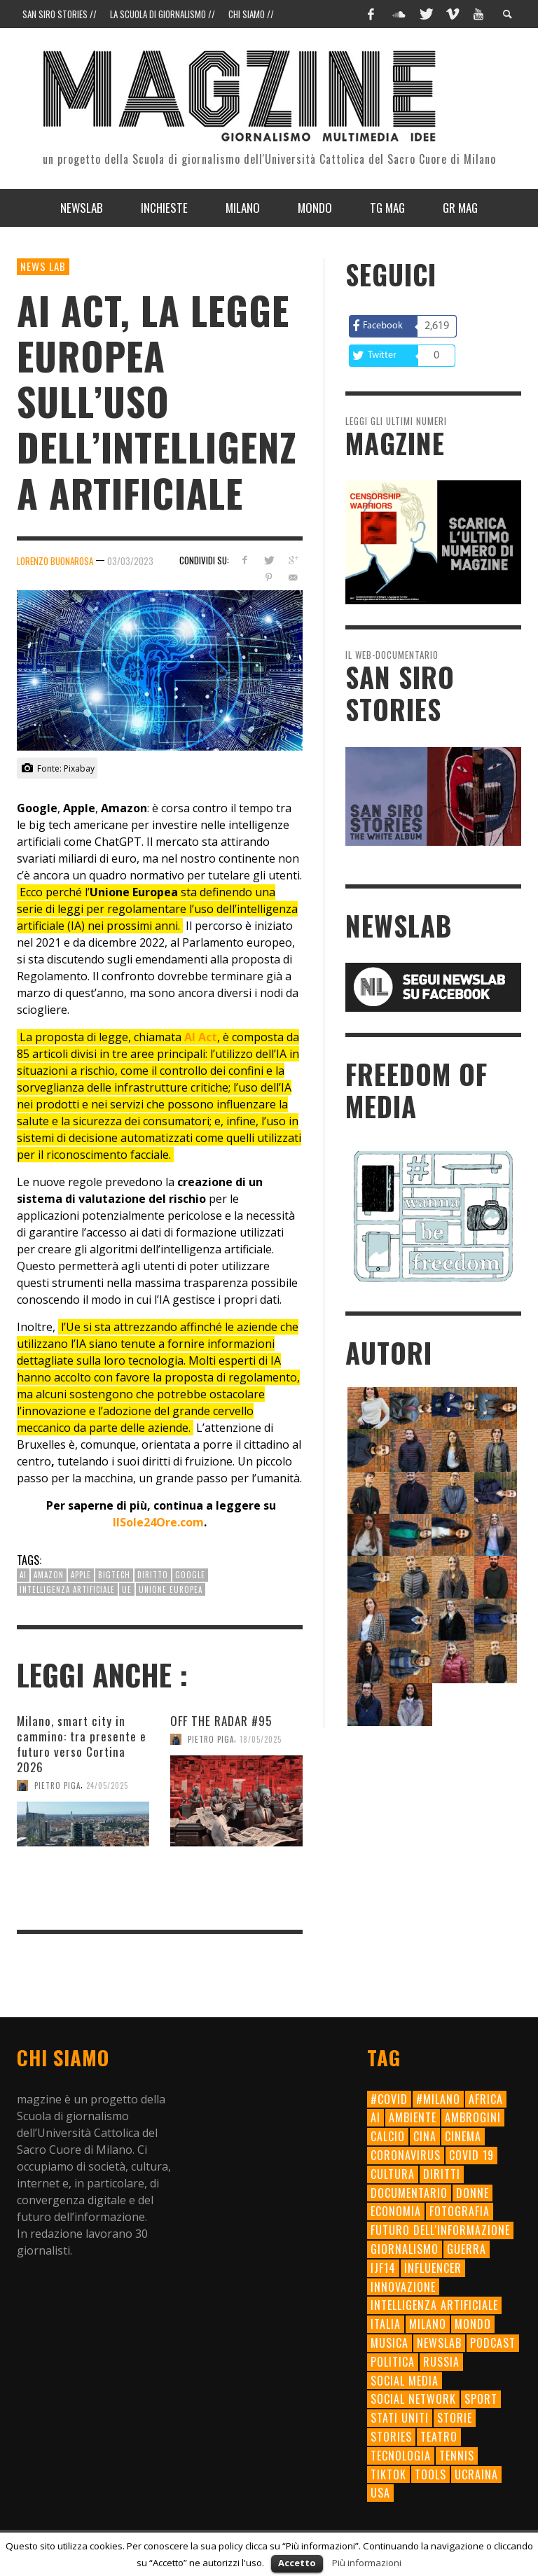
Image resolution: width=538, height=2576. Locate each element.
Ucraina (476, 2474)
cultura (393, 2174)
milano (427, 2324)
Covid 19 (471, 2155)
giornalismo (405, 2249)
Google (190, 1574)
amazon (49, 1574)
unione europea (170, 1589)
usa (380, 2492)
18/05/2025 (261, 1739)
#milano (438, 2099)
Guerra (466, 2249)
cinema (463, 2136)
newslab (439, 2342)
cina (424, 2136)
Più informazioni (366, 2562)
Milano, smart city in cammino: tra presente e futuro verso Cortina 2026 (81, 1744)
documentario (409, 2193)
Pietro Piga (57, 1785)
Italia (386, 2324)
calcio (388, 2136)
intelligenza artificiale (67, 1589)
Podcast (493, 2342)
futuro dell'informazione (440, 2230)
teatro (438, 2436)
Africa (486, 2099)
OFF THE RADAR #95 (221, 1720)
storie (454, 2417)
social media (405, 2380)
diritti (441, 2174)
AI (23, 1574)
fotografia (459, 2211)
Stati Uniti (400, 2417)
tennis (456, 2455)
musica (389, 2342)
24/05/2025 (107, 1785)
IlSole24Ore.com (158, 1522)
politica (393, 2361)
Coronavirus (406, 2155)
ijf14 (383, 2268)
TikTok (388, 2474)
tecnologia (401, 2455)
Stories (391, 2436)
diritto (152, 1574)
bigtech (114, 1574)
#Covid (389, 2099)
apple (81, 1574)
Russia (441, 2361)
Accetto (297, 2562)
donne (472, 2193)
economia (396, 2211)
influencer (433, 2268)
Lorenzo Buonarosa (55, 561)
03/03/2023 (130, 561)
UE (127, 1589)
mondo (473, 2324)
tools (430, 2474)
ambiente (412, 2117)
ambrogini (473, 2117)
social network (413, 2398)
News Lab (43, 266)
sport (480, 2398)
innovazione (403, 2286)
